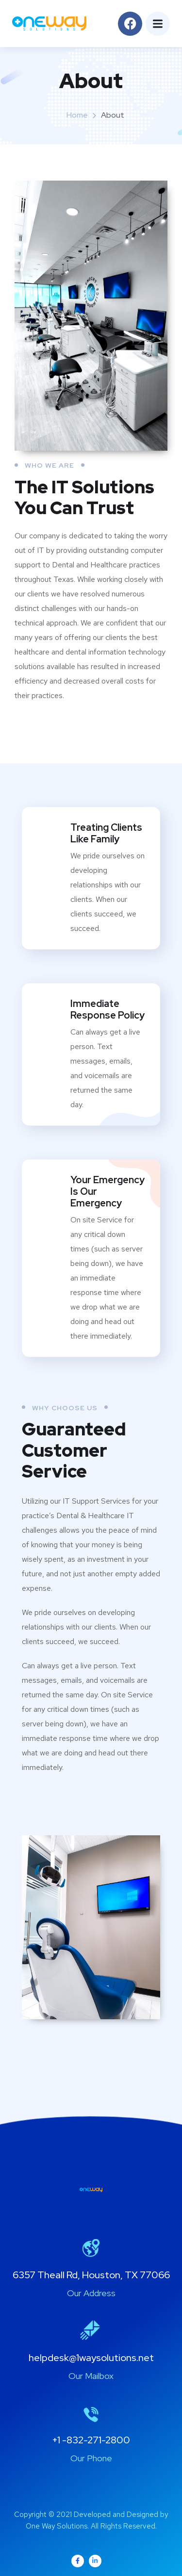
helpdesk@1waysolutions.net (91, 2357)
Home (77, 115)
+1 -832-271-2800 (91, 2440)
